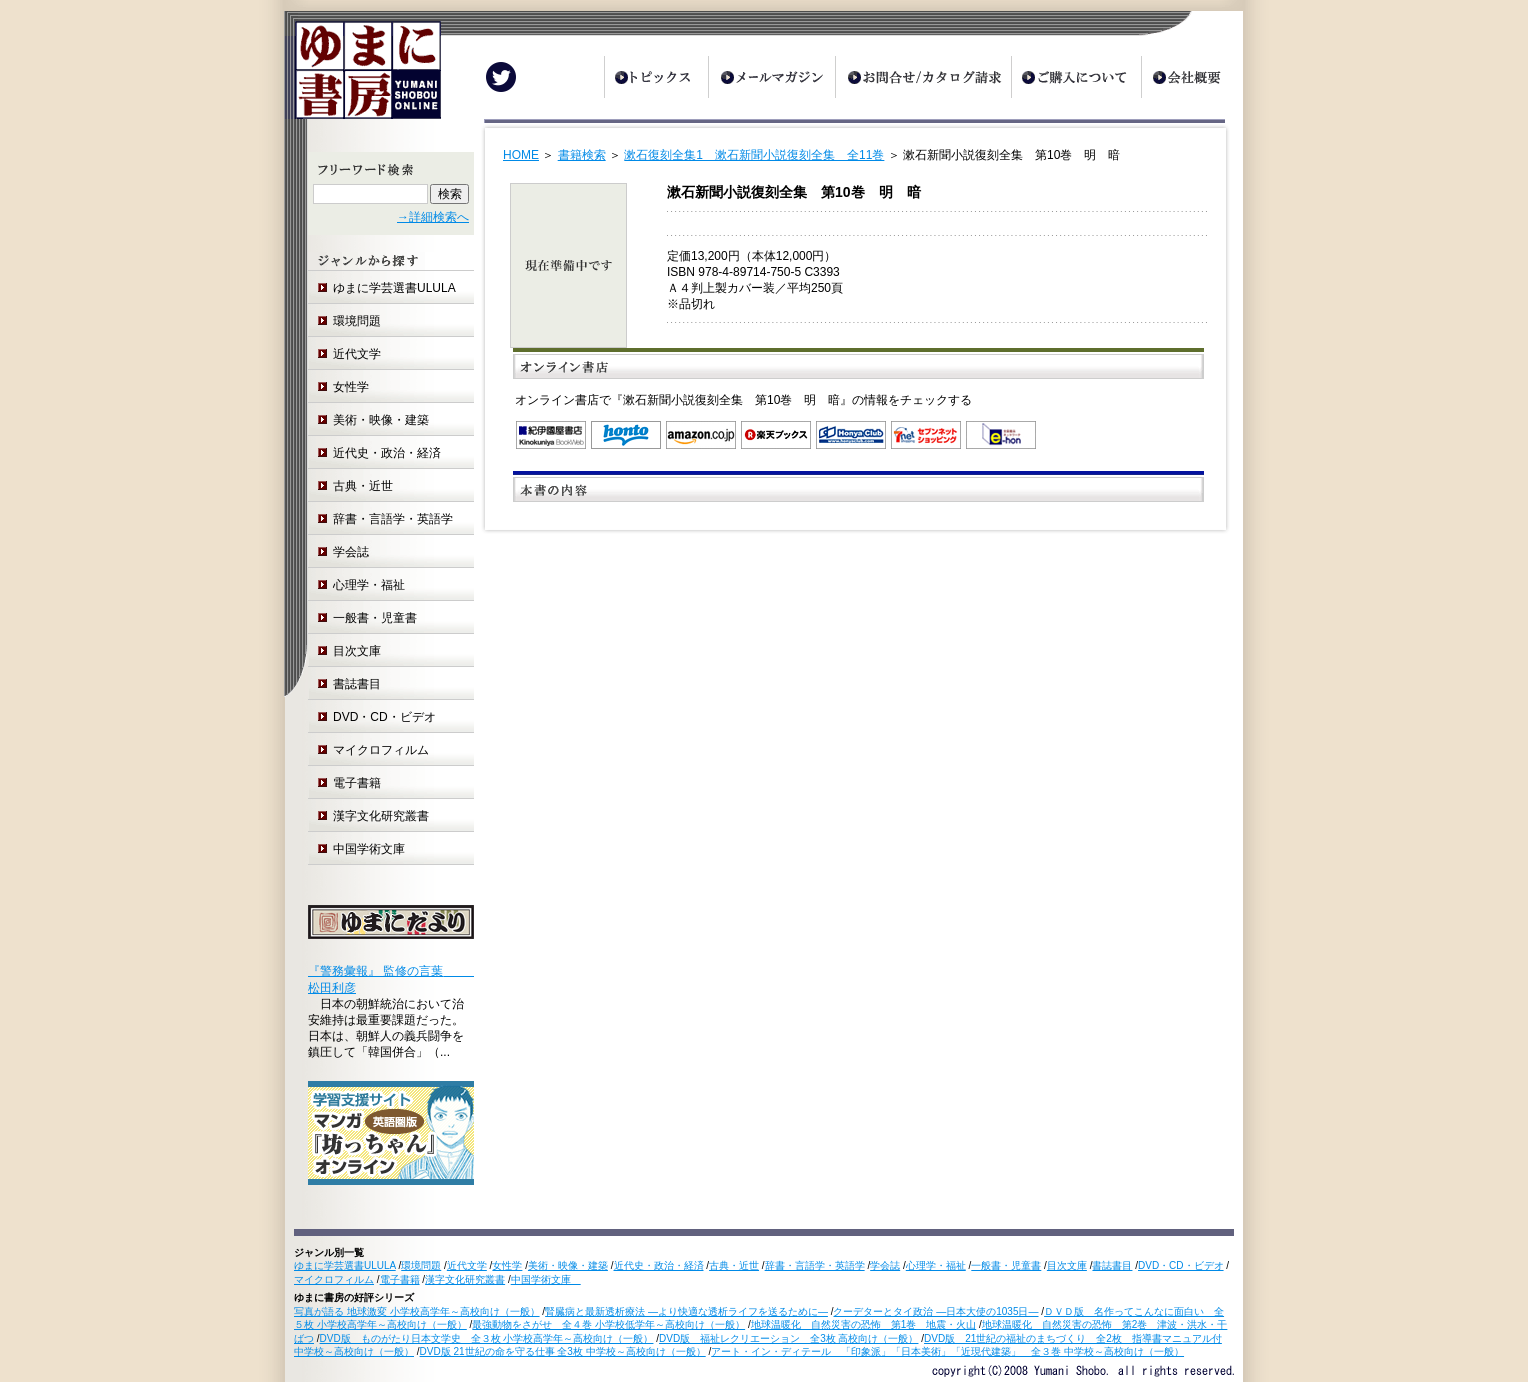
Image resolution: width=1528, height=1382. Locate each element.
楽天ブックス (776, 435)
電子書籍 (357, 783)
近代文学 (357, 354)
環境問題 (357, 321)
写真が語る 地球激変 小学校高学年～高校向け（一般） (417, 1311)
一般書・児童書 (375, 618)
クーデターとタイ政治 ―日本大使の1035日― (935, 1311)
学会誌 (351, 552)
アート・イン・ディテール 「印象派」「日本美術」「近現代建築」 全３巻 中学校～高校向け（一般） (947, 1351)
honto (626, 435)
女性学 (351, 387)
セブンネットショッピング (926, 435)
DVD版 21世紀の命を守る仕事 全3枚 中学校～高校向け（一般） (563, 1351)
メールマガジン (771, 77)
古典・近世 (363, 486)
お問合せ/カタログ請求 (923, 77)
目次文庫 (357, 651)
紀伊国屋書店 (551, 435)
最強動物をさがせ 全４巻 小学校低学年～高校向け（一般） (608, 1324)
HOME (521, 155)
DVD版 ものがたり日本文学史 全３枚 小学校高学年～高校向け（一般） (487, 1338)
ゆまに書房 (362, 77)
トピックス (656, 77)
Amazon (701, 435)
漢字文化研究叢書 (381, 816)
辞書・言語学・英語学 (393, 519)
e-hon (1001, 435)
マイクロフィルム (381, 750)
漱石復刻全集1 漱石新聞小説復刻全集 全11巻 (754, 155)
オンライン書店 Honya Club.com (851, 435)
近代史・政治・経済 (387, 453)
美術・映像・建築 (381, 420)
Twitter (501, 77)
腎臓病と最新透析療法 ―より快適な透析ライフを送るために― (686, 1311)
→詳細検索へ (433, 217)
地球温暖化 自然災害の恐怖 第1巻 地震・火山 (864, 1324)
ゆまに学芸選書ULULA (394, 288)
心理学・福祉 (369, 585)
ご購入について (1076, 77)
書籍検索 (582, 155)
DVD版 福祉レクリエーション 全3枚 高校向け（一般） (788, 1338)
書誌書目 (357, 684)
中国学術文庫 (375, 849)
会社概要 (1192, 77)
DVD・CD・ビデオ (384, 717)
